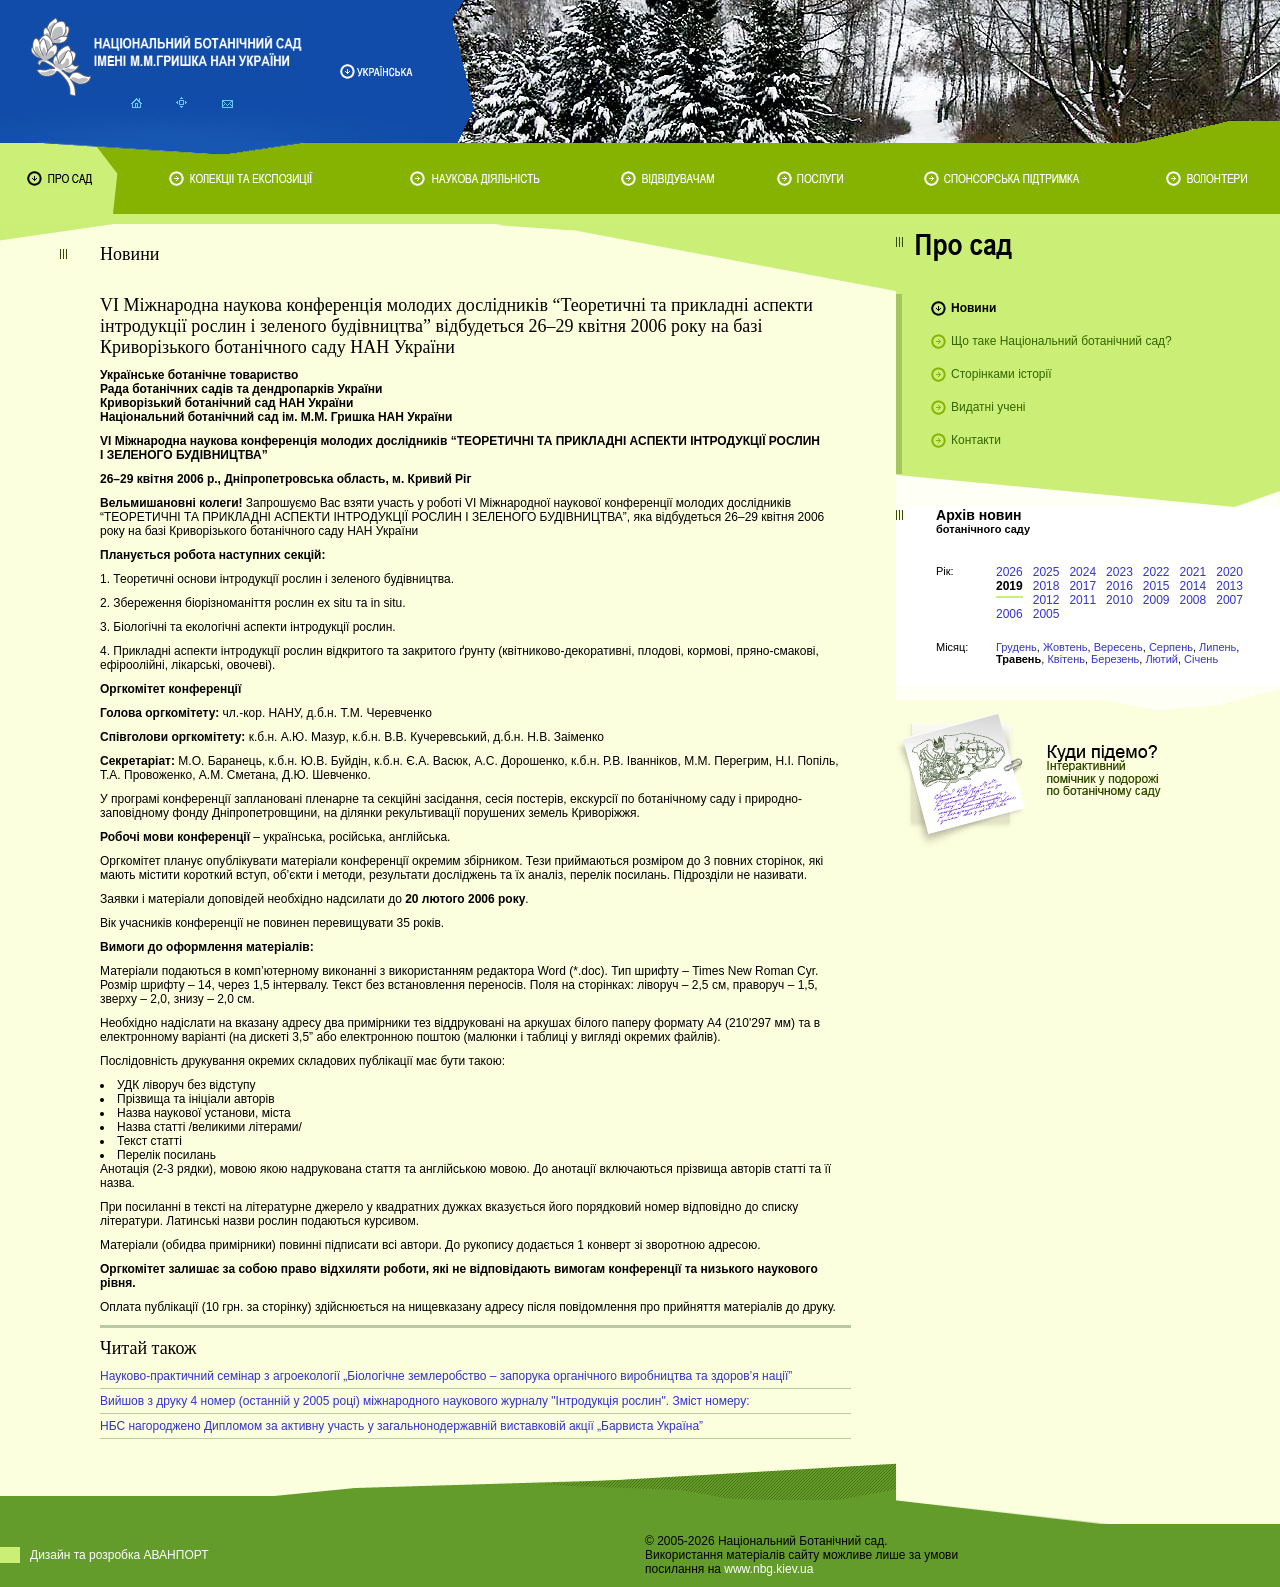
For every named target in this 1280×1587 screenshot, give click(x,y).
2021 (1193, 572)
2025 (1046, 572)
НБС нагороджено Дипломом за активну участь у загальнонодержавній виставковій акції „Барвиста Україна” (401, 1426)
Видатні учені (988, 407)
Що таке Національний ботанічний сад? (1061, 341)
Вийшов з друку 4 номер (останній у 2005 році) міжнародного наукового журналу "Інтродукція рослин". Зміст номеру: (424, 1401)
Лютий (1161, 659)
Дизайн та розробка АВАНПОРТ (119, 1555)
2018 (1046, 586)
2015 (1156, 586)
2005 (1046, 614)
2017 (1082, 586)
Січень (1201, 659)
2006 (1009, 614)
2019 (1009, 586)
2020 (1229, 572)
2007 (1229, 600)
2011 (1082, 600)
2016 (1119, 586)
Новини (973, 308)
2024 (1082, 572)
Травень (1018, 659)
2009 (1156, 600)
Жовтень (1065, 647)
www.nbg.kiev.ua (768, 1569)
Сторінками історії (1001, 374)
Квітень (1066, 659)
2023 (1119, 572)
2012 (1046, 600)
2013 (1229, 586)
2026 (1009, 572)
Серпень (1171, 647)
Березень (1115, 659)
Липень (1217, 647)
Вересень (1118, 647)
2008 (1193, 600)
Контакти (976, 440)
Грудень (1016, 647)
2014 (1193, 586)
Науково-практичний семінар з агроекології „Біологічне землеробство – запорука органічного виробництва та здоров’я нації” (446, 1376)
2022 (1156, 572)
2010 (1119, 600)
